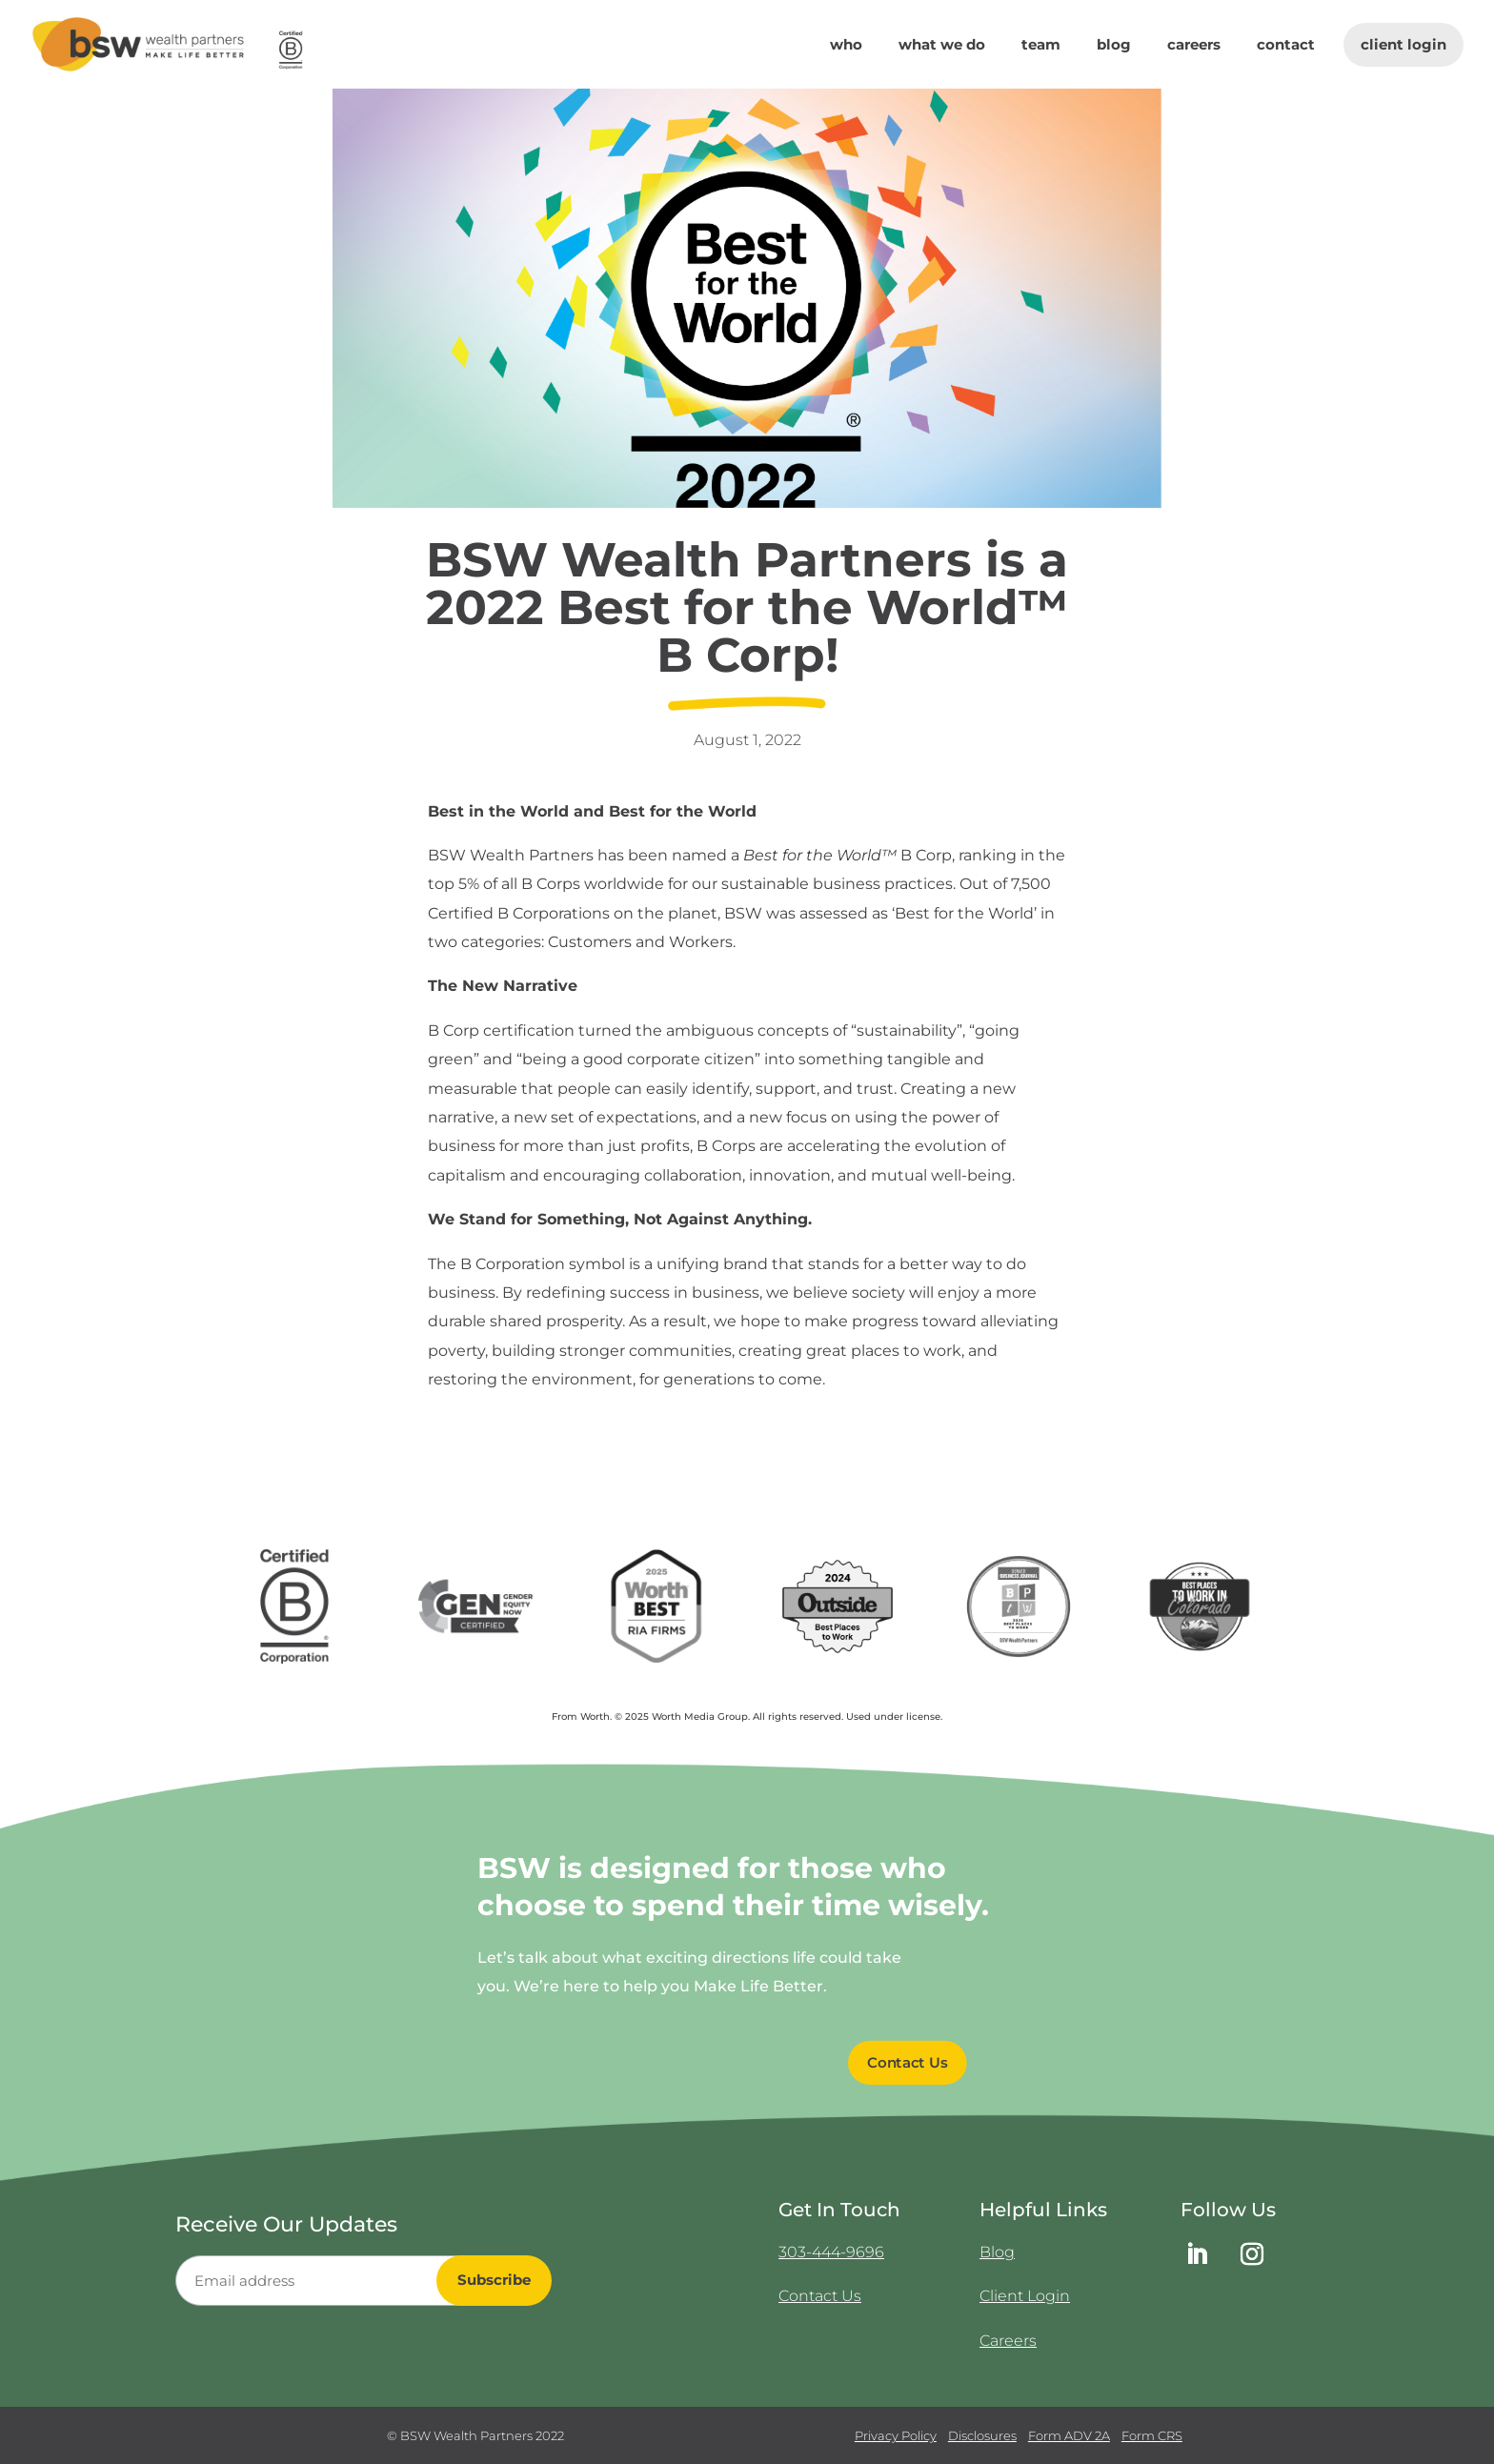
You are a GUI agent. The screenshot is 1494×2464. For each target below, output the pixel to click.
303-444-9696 (831, 2252)
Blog (1114, 45)
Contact (1286, 45)
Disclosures (982, 2435)
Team (1040, 45)
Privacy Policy (896, 2435)
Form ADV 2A (1069, 2435)
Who (846, 45)
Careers (1194, 45)
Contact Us (819, 2296)
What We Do (941, 45)
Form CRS (1151, 2435)
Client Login (1403, 44)
